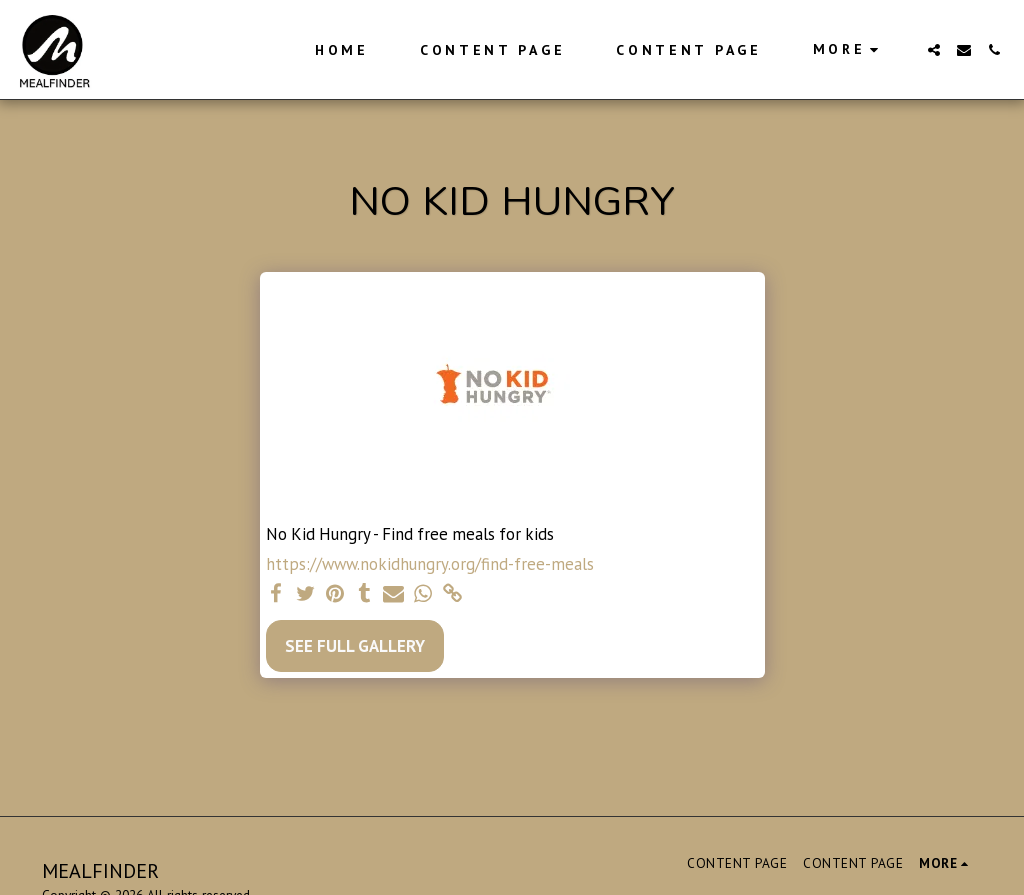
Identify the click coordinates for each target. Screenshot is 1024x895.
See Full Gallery (355, 646)
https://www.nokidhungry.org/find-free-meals (430, 564)
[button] (934, 50)
